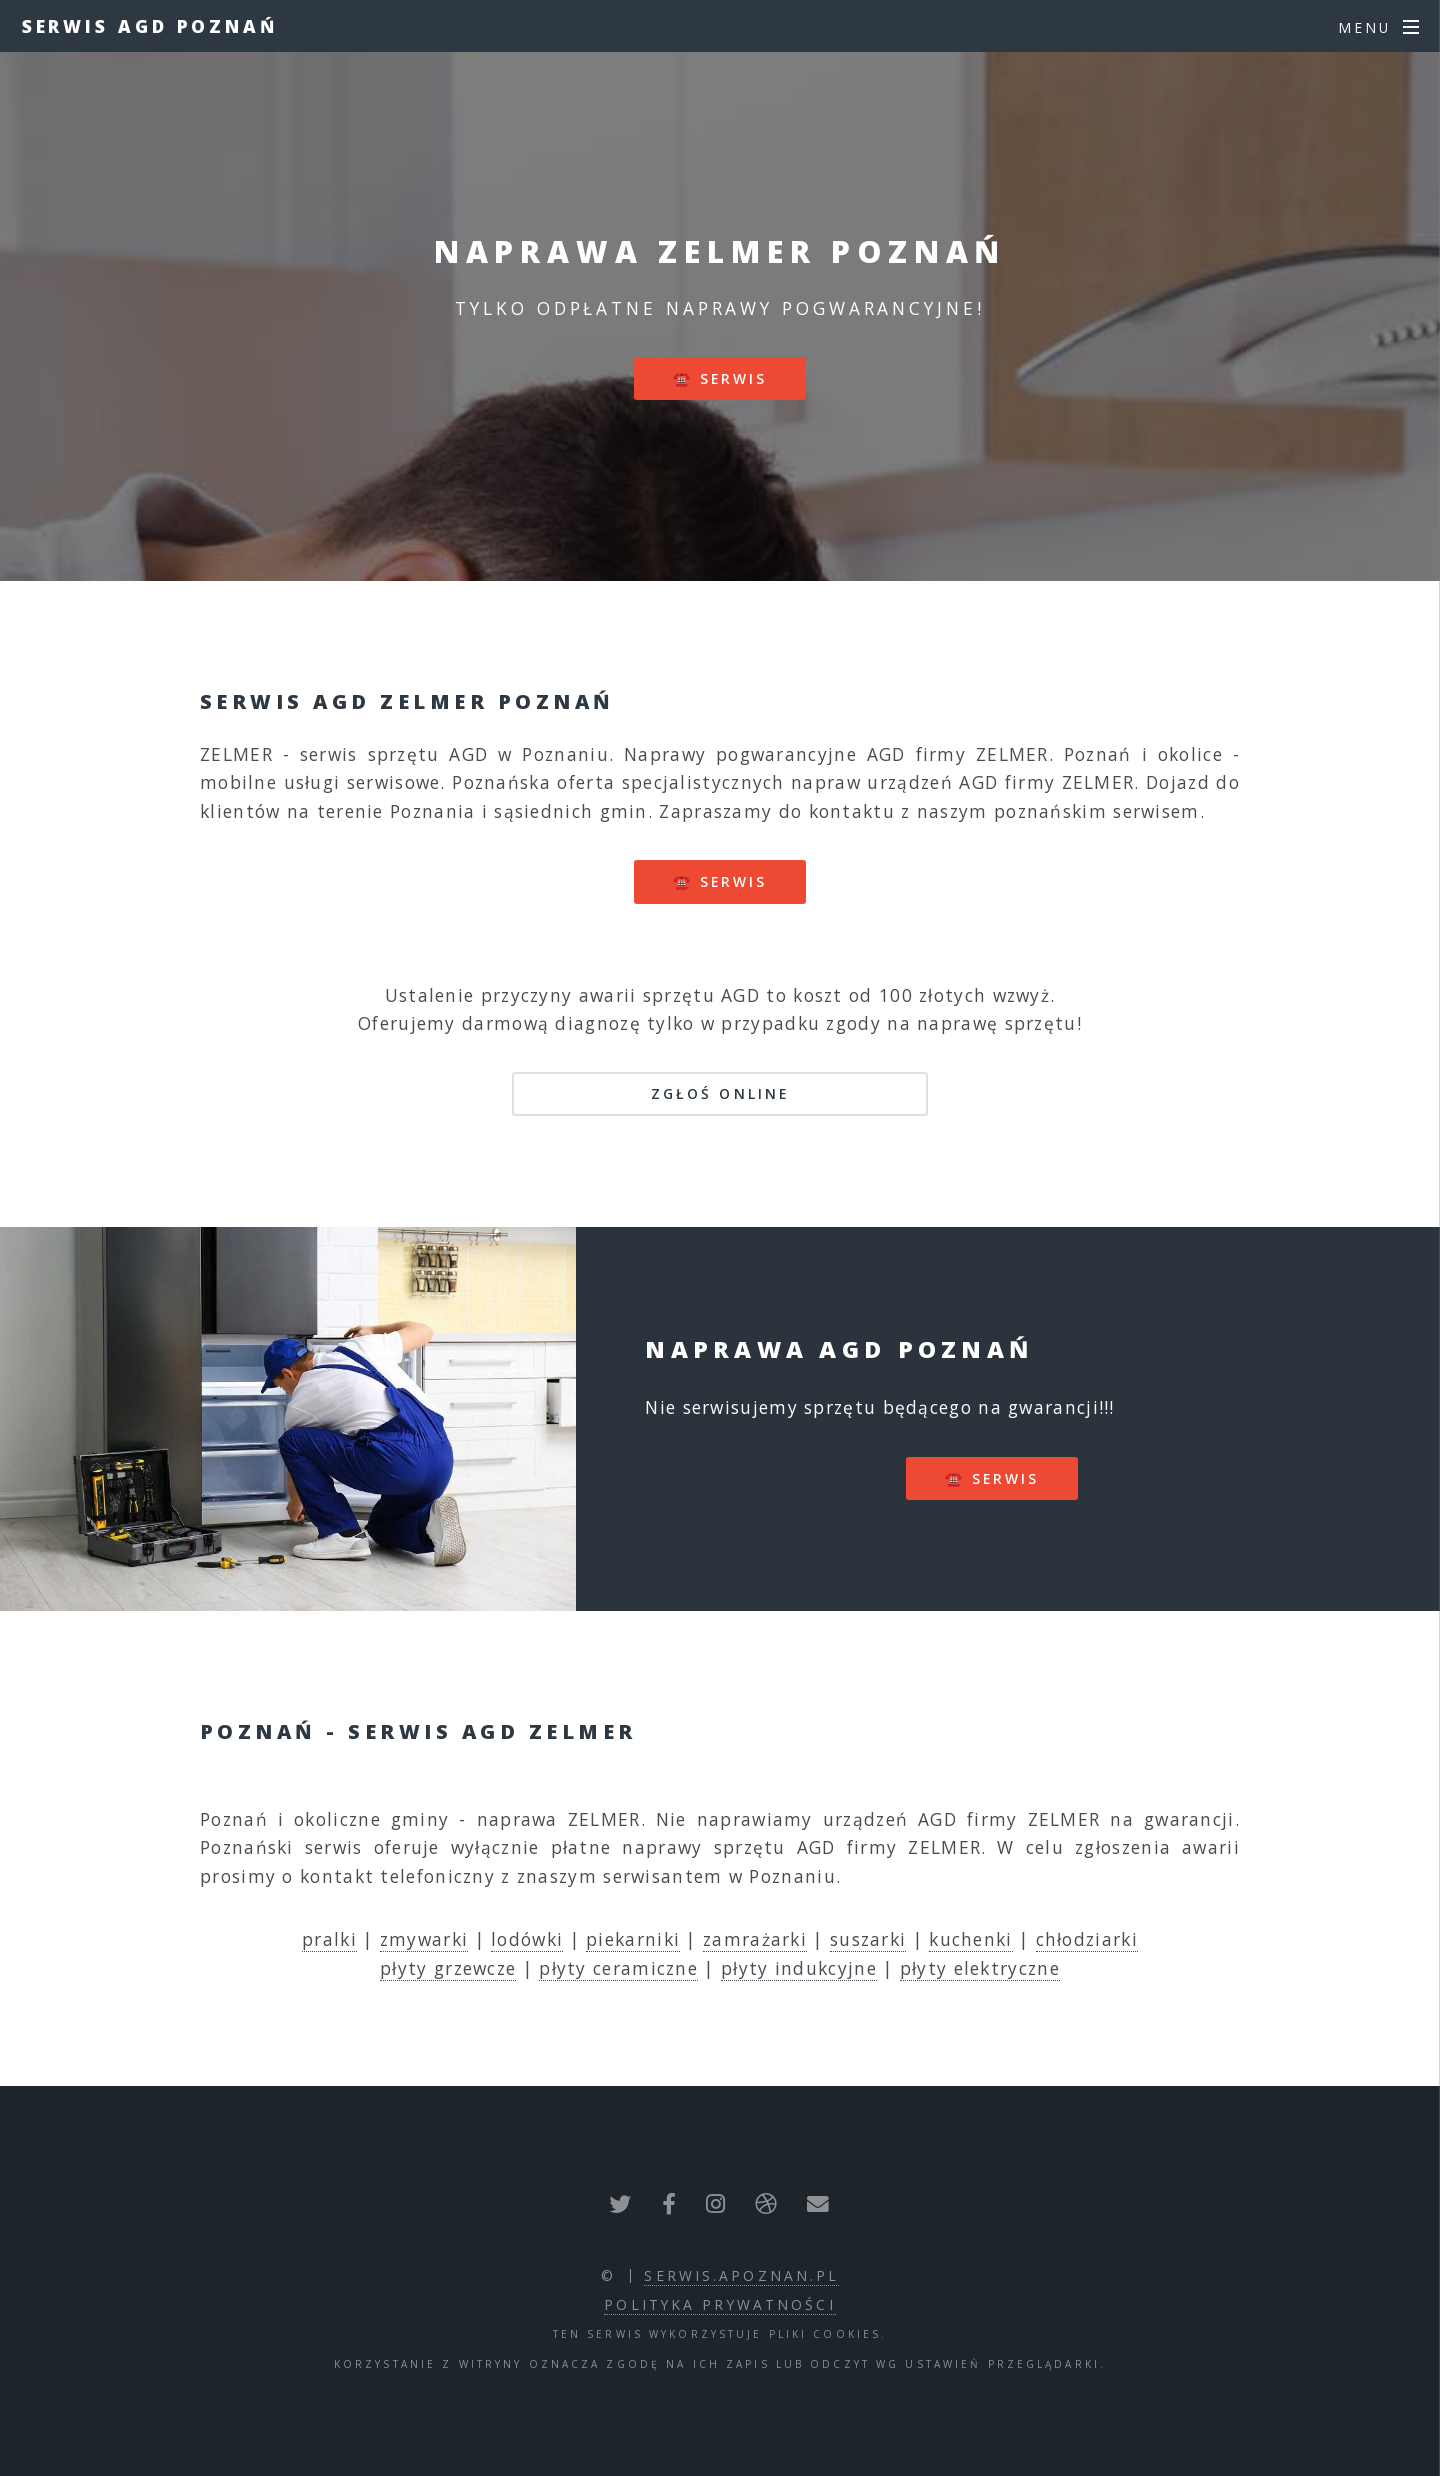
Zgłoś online (720, 1093)
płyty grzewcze (448, 1968)
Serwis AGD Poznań (150, 26)
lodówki (527, 1939)
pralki (329, 1939)
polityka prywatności (719, 2304)
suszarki (868, 1939)
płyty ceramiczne (618, 1968)
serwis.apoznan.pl (741, 2275)
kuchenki (970, 1939)
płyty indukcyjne (799, 1968)
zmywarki (424, 1939)
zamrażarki (755, 1939)
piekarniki (633, 1939)
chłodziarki (1087, 1939)
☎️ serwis (720, 378)
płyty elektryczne (980, 1968)
